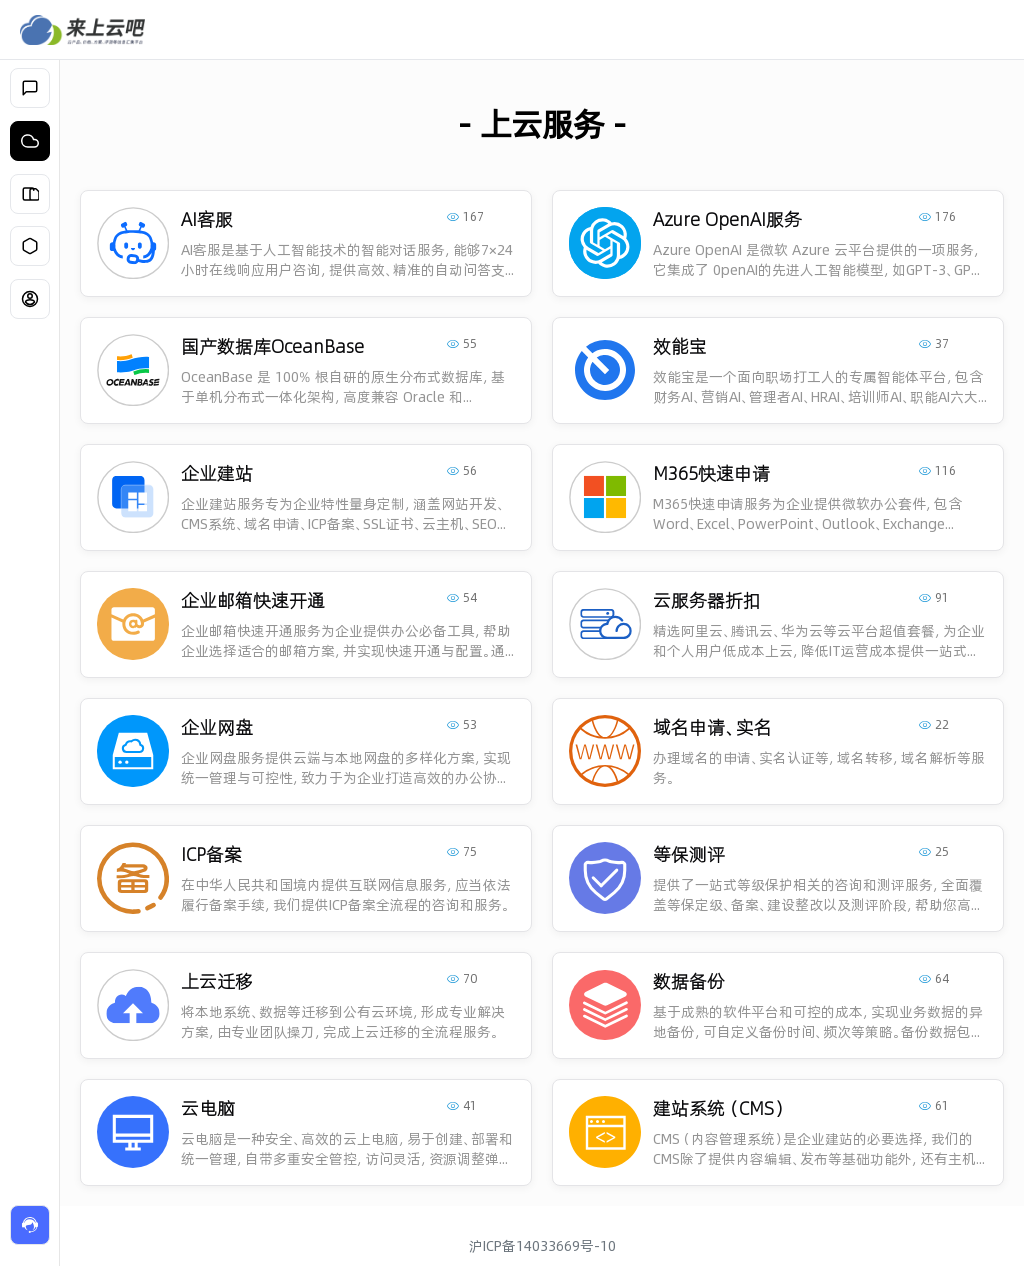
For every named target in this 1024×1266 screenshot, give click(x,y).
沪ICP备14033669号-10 (542, 1246)
